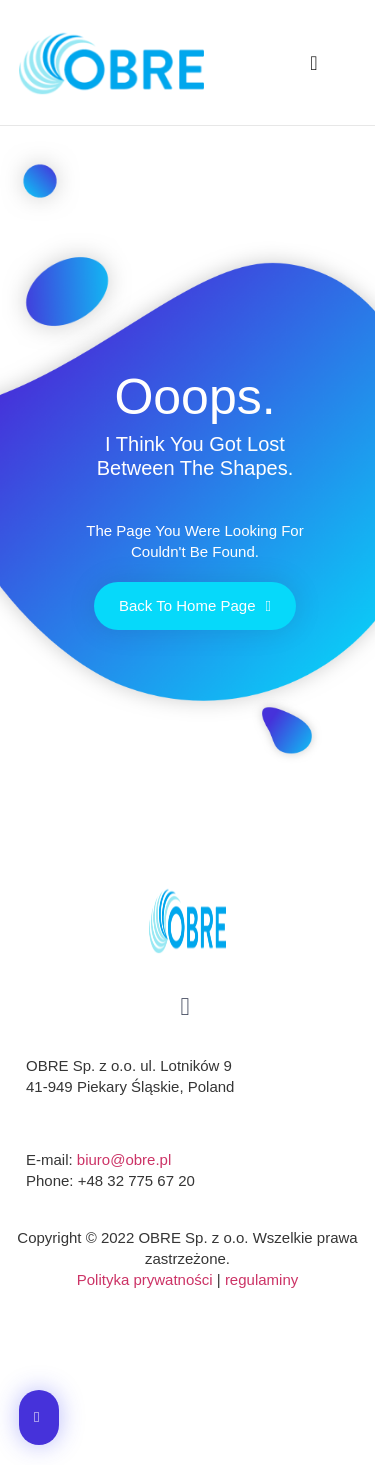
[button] (313, 63)
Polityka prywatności (145, 1279)
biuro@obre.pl (124, 1159)
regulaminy (261, 1279)
